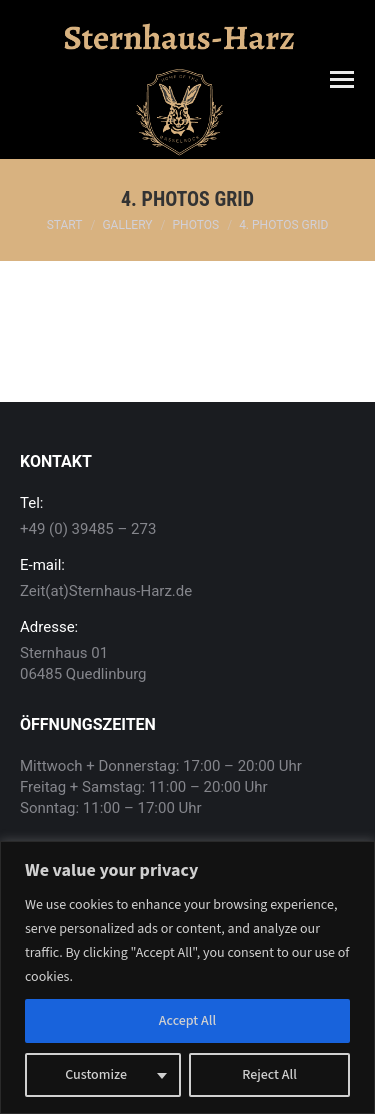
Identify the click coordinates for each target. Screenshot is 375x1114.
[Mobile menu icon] (342, 79)
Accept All (187, 1021)
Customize (96, 1075)
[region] (187, 977)
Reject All (269, 1075)
